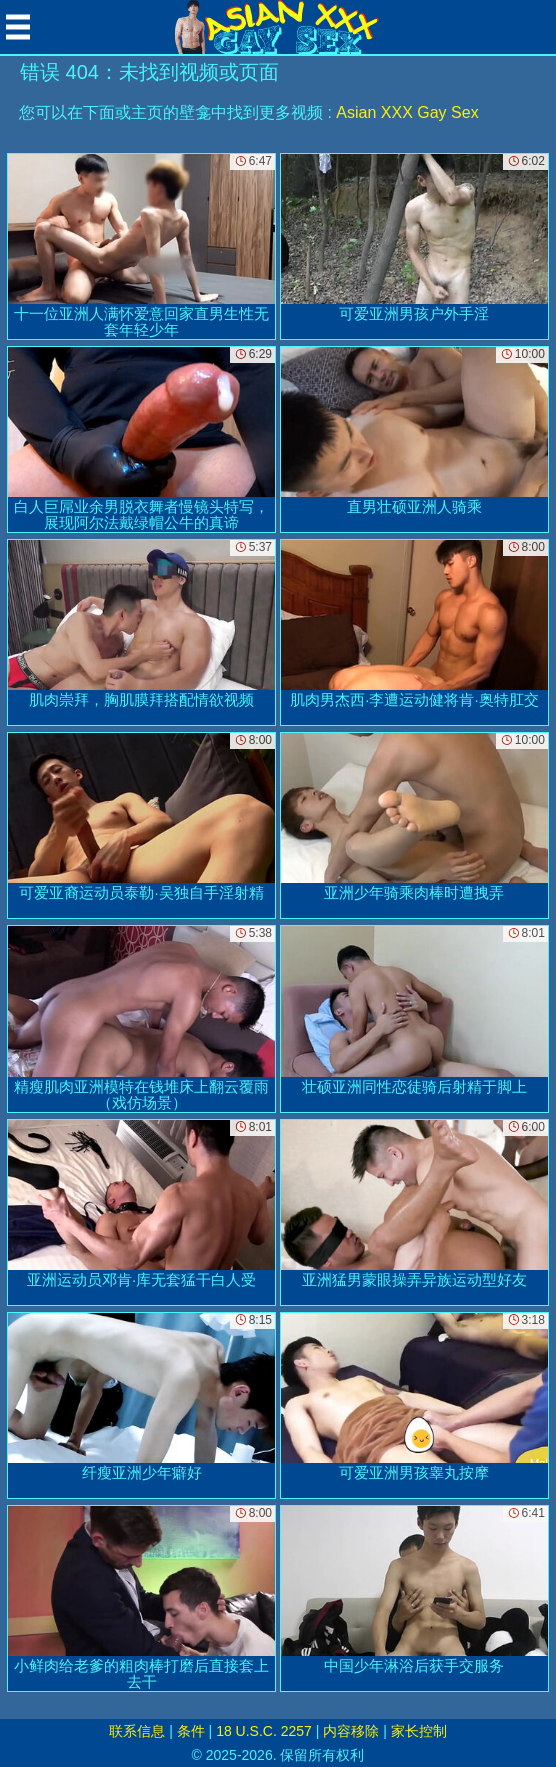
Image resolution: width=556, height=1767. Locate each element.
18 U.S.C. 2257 (264, 1731)
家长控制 (419, 1731)
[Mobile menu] (18, 27)
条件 (191, 1731)
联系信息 (137, 1731)
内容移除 (351, 1731)
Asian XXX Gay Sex (407, 112)
